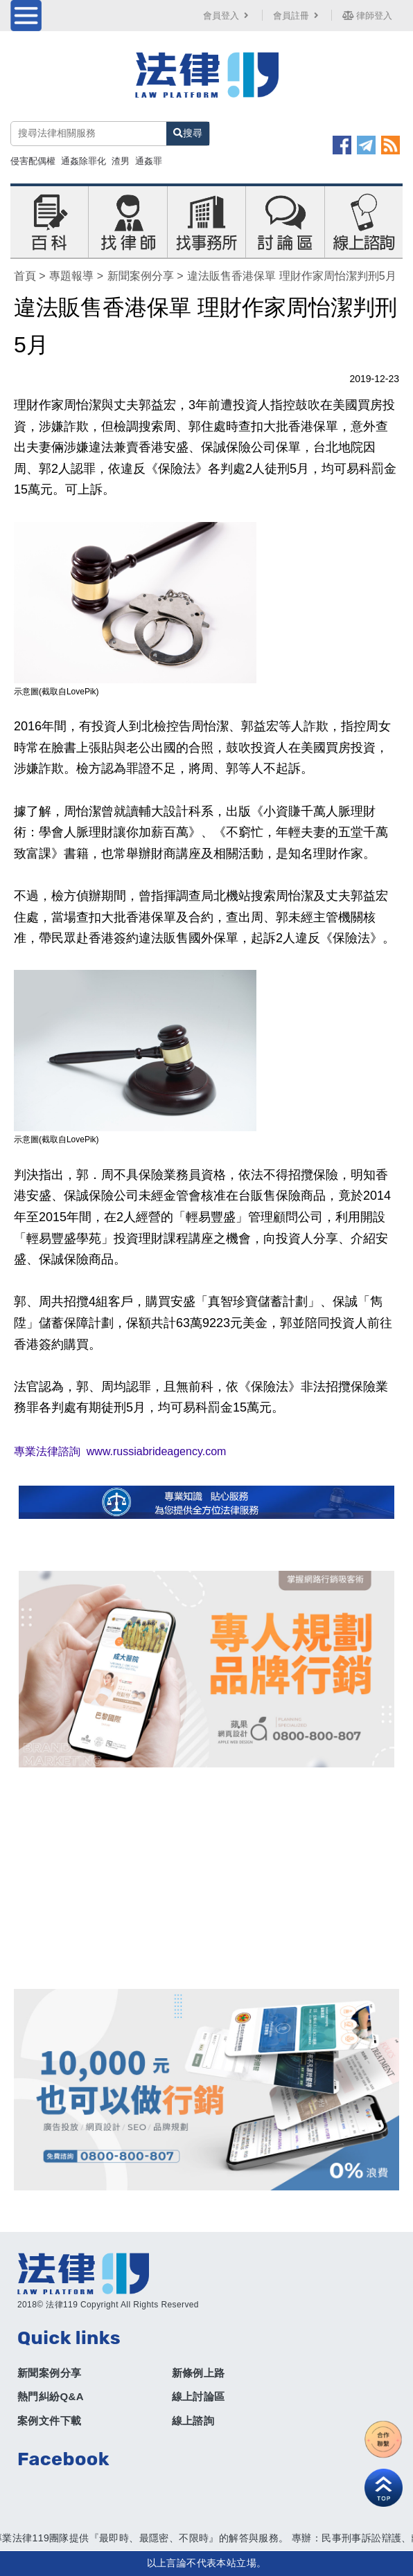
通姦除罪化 (83, 161)
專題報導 (71, 276)
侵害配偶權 (32, 161)
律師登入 (367, 15)
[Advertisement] (206, 1878)
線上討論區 (198, 2396)
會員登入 (227, 15)
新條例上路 (198, 2373)
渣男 (121, 161)
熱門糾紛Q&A (50, 2396)
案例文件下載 (49, 2420)
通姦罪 (148, 161)
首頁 (25, 276)
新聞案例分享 (140, 276)
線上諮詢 (193, 2420)
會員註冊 (297, 15)
